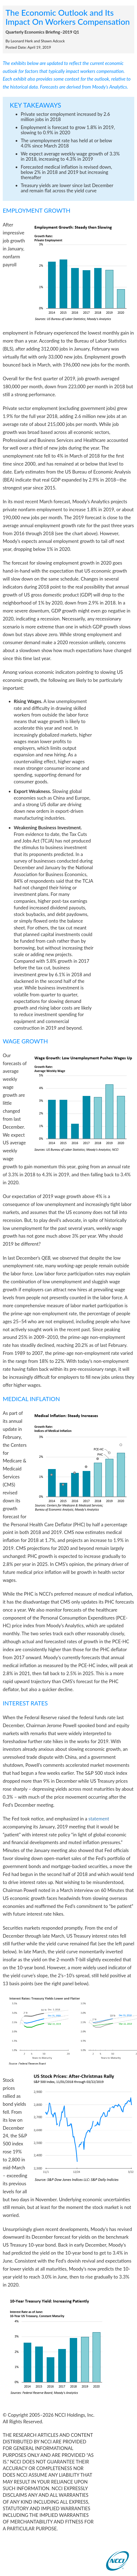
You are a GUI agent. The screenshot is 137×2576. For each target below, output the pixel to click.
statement (98, 1819)
